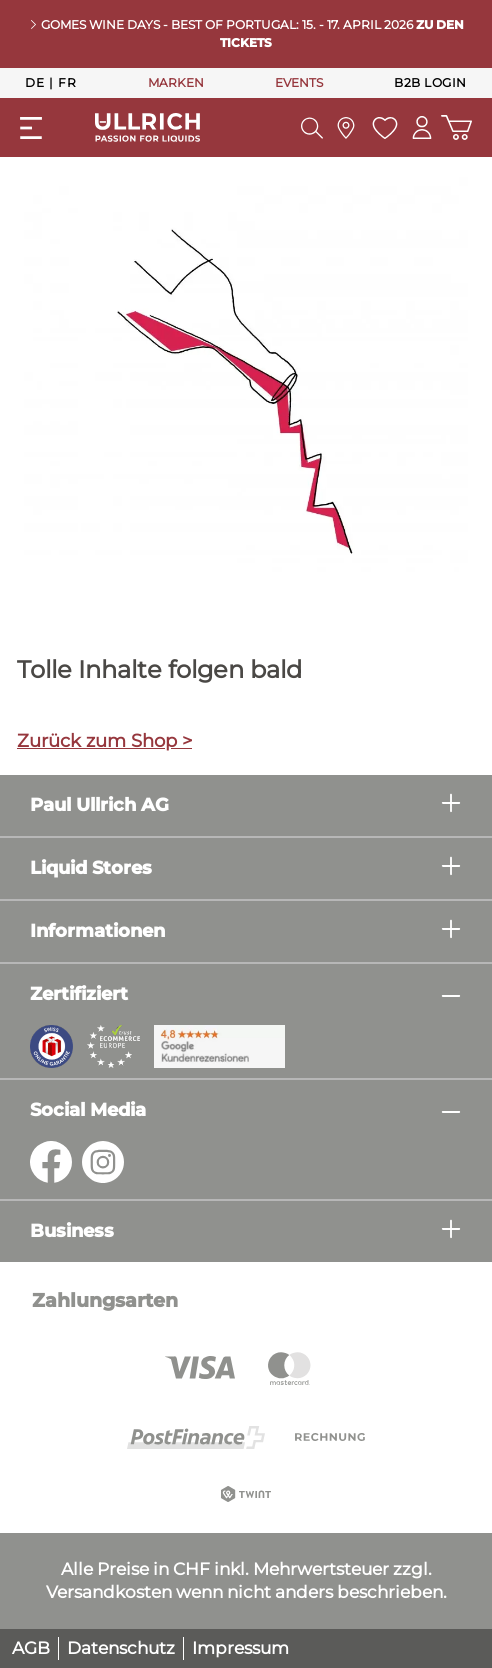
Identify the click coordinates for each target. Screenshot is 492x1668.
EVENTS (299, 82)
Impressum (240, 1648)
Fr (67, 82)
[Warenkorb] (456, 127)
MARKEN (176, 82)
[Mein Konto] (422, 127)
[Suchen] (312, 128)
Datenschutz (121, 1648)
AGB (31, 1648)
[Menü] (31, 128)
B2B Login (430, 82)
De (34, 82)
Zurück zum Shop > (104, 741)
